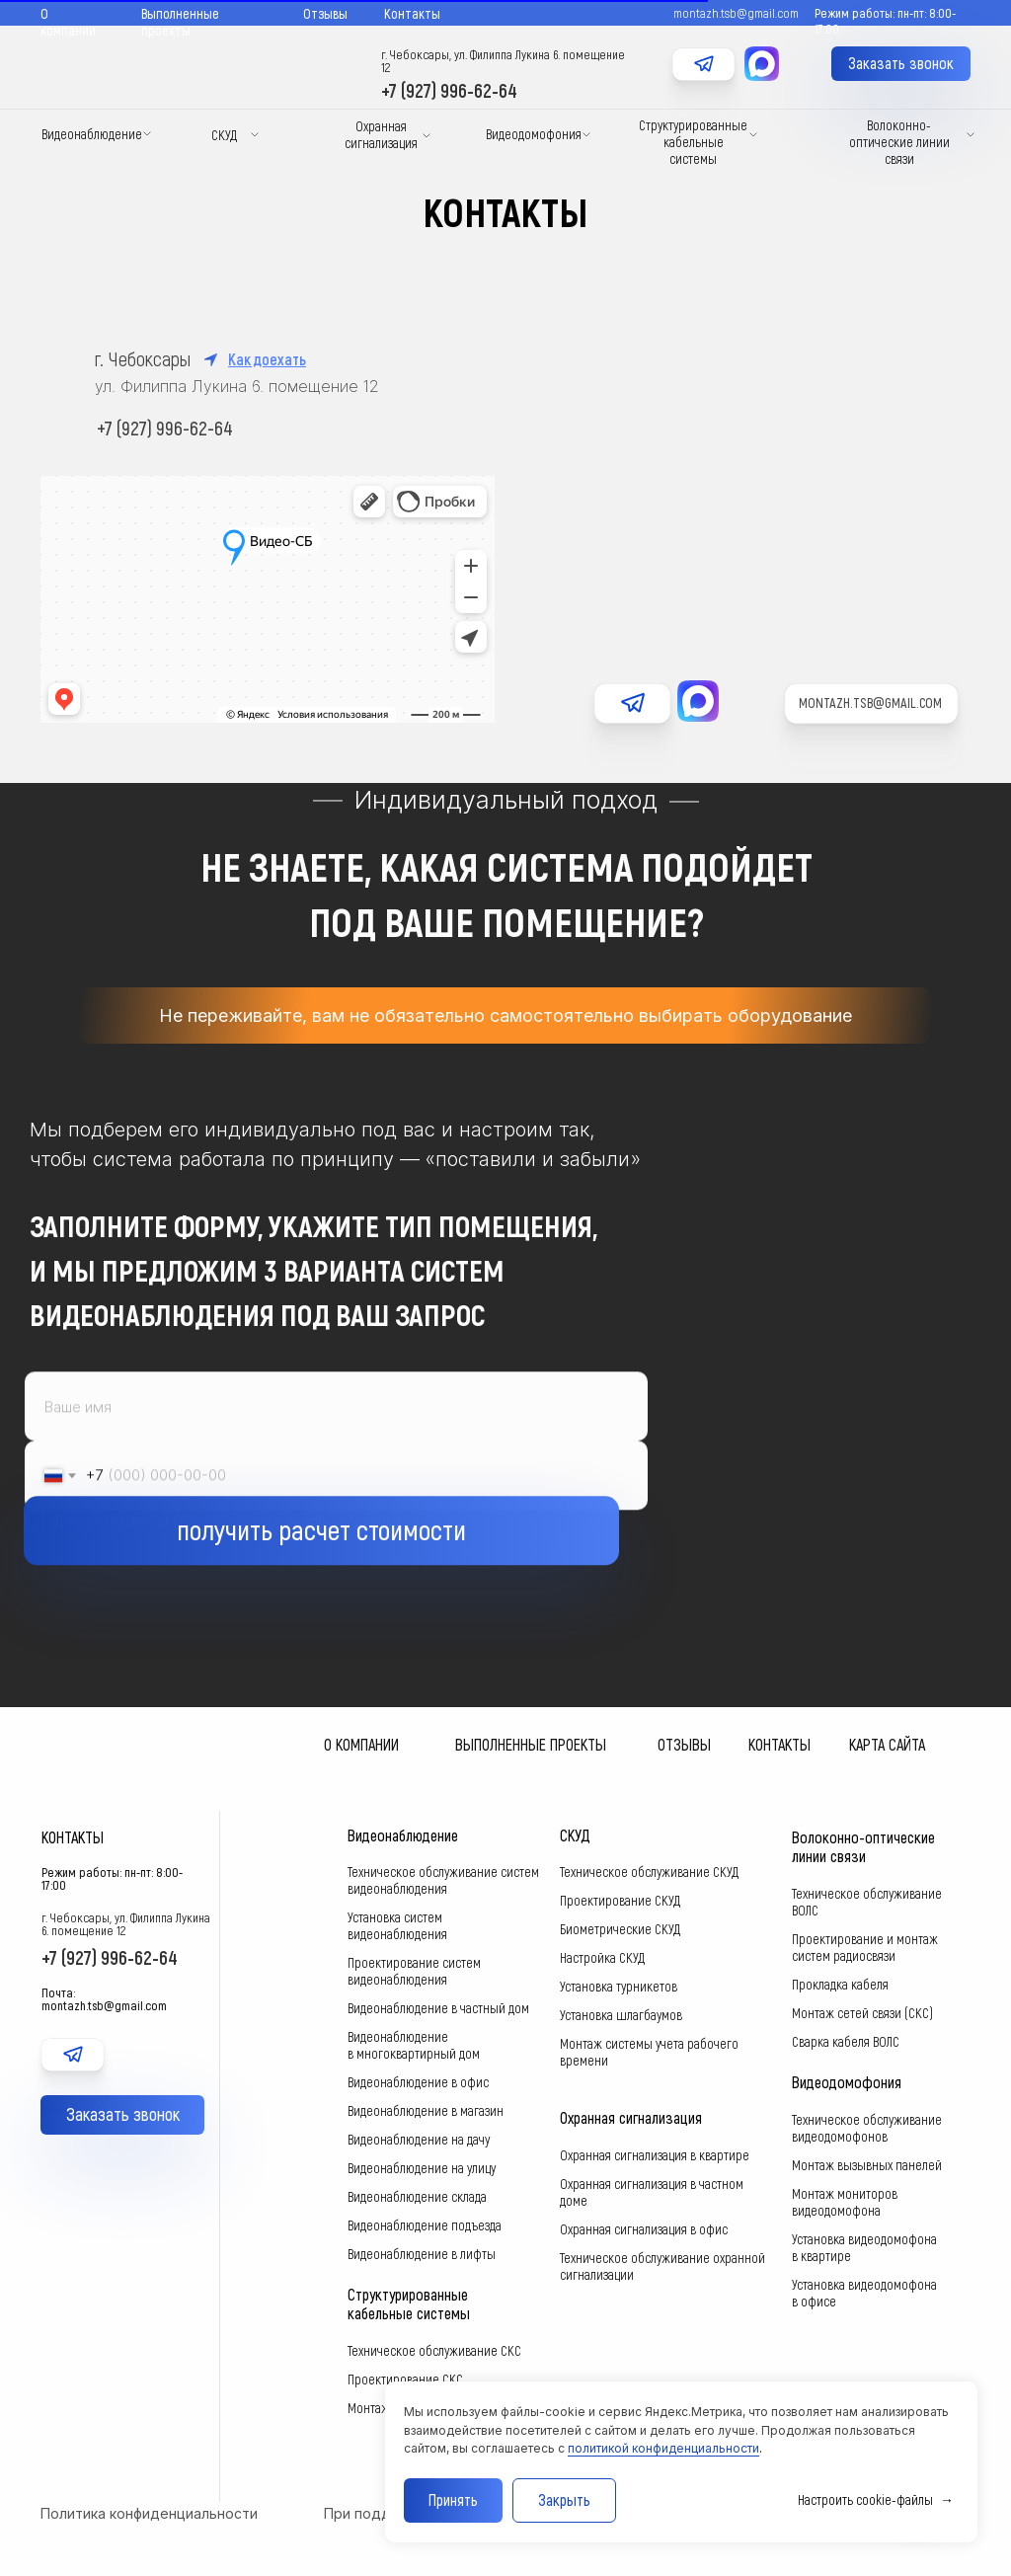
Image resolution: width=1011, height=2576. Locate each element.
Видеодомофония (534, 133)
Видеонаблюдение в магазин (426, 2110)
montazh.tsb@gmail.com (870, 702)
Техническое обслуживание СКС (434, 2350)
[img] (703, 87)
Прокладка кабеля (840, 1984)
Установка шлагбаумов (621, 2014)
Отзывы (325, 13)
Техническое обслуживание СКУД (649, 1871)
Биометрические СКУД (620, 1928)
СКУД (224, 134)
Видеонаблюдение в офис (418, 2081)
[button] (901, 63)
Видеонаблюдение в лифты (422, 2253)
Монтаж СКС (381, 2407)
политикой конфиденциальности (663, 2448)
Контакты (412, 13)
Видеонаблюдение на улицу (422, 2167)
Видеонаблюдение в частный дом (438, 2007)
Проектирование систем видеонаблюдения (414, 1971)
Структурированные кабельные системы (693, 142)
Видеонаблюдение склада (417, 2196)
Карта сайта (887, 1744)
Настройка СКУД (602, 1957)
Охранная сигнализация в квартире (654, 2155)
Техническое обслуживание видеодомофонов (867, 2128)
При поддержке (379, 2513)
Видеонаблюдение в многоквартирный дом (414, 2045)
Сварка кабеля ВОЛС (845, 2041)
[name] (336, 1452)
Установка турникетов (618, 1986)
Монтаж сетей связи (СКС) (862, 2012)
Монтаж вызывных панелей (867, 2164)
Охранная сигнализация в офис (644, 2229)
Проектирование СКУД (620, 1900)
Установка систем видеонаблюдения (397, 1925)
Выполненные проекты (180, 22)
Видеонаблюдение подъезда (425, 2225)
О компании (68, 22)
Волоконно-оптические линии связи (899, 142)
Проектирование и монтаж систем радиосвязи (865, 1947)
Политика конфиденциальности (149, 2513)
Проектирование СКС (405, 2379)
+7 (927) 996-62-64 (449, 90)
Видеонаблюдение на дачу (419, 2139)
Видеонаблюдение (91, 133)
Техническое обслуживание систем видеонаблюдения (443, 1880)
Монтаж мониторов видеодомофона (844, 2202)
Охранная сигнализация (381, 134)
